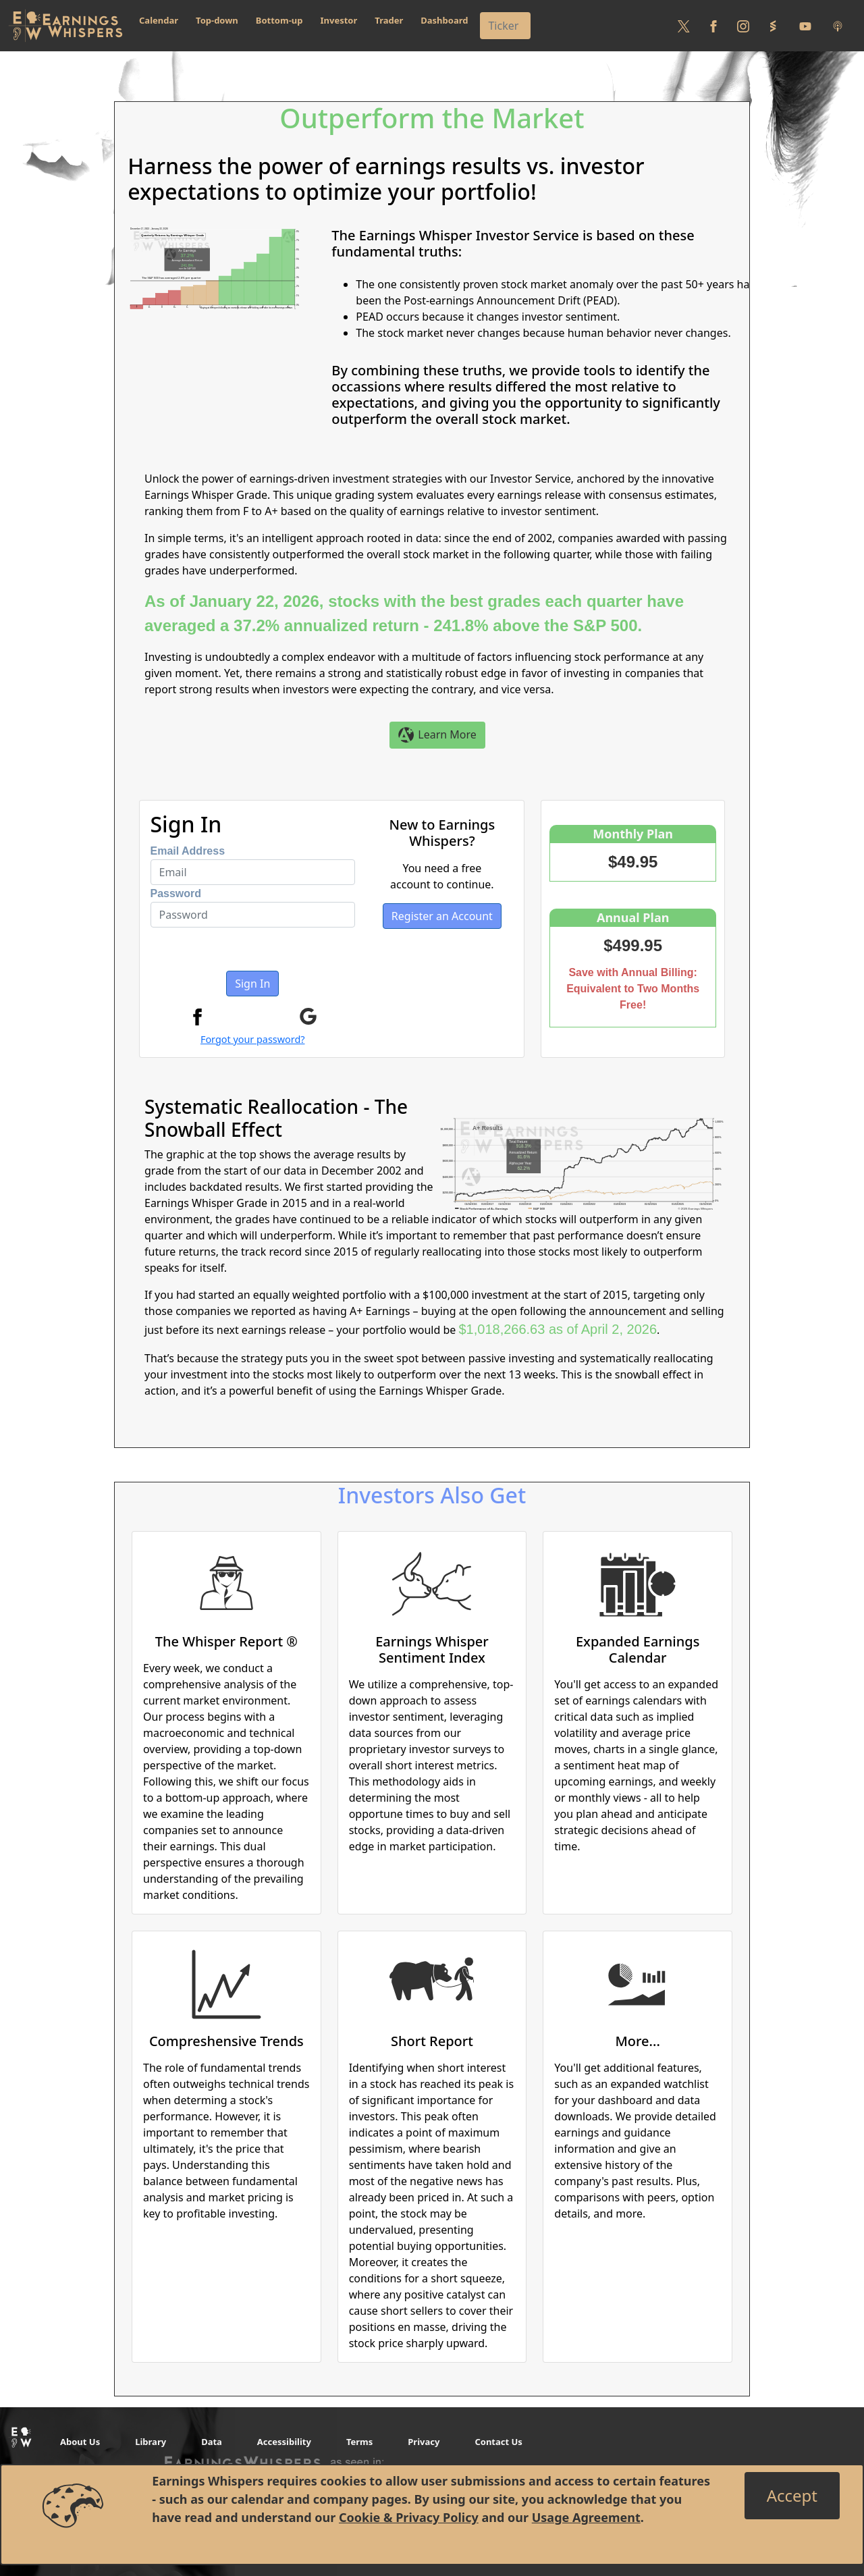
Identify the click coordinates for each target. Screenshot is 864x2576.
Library (150, 2442)
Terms (359, 2442)
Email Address (188, 851)
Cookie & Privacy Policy (409, 2517)
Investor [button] (339, 20)
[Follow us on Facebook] (713, 26)
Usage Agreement (586, 2517)
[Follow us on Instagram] (743, 26)
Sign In (252, 983)
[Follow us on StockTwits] (772, 26)
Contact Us (498, 2442)
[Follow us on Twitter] (683, 26)
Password (176, 893)
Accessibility (284, 2442)
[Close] (792, 2495)
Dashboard (444, 20)
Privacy (423, 2442)
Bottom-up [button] (279, 20)
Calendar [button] (158, 20)
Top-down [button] (217, 20)
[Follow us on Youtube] (805, 26)
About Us (80, 2442)
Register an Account (442, 916)
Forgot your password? (252, 1039)
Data (211, 2442)
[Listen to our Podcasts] (837, 26)
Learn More (437, 735)
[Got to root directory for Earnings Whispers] (65, 25)
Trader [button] (389, 20)
